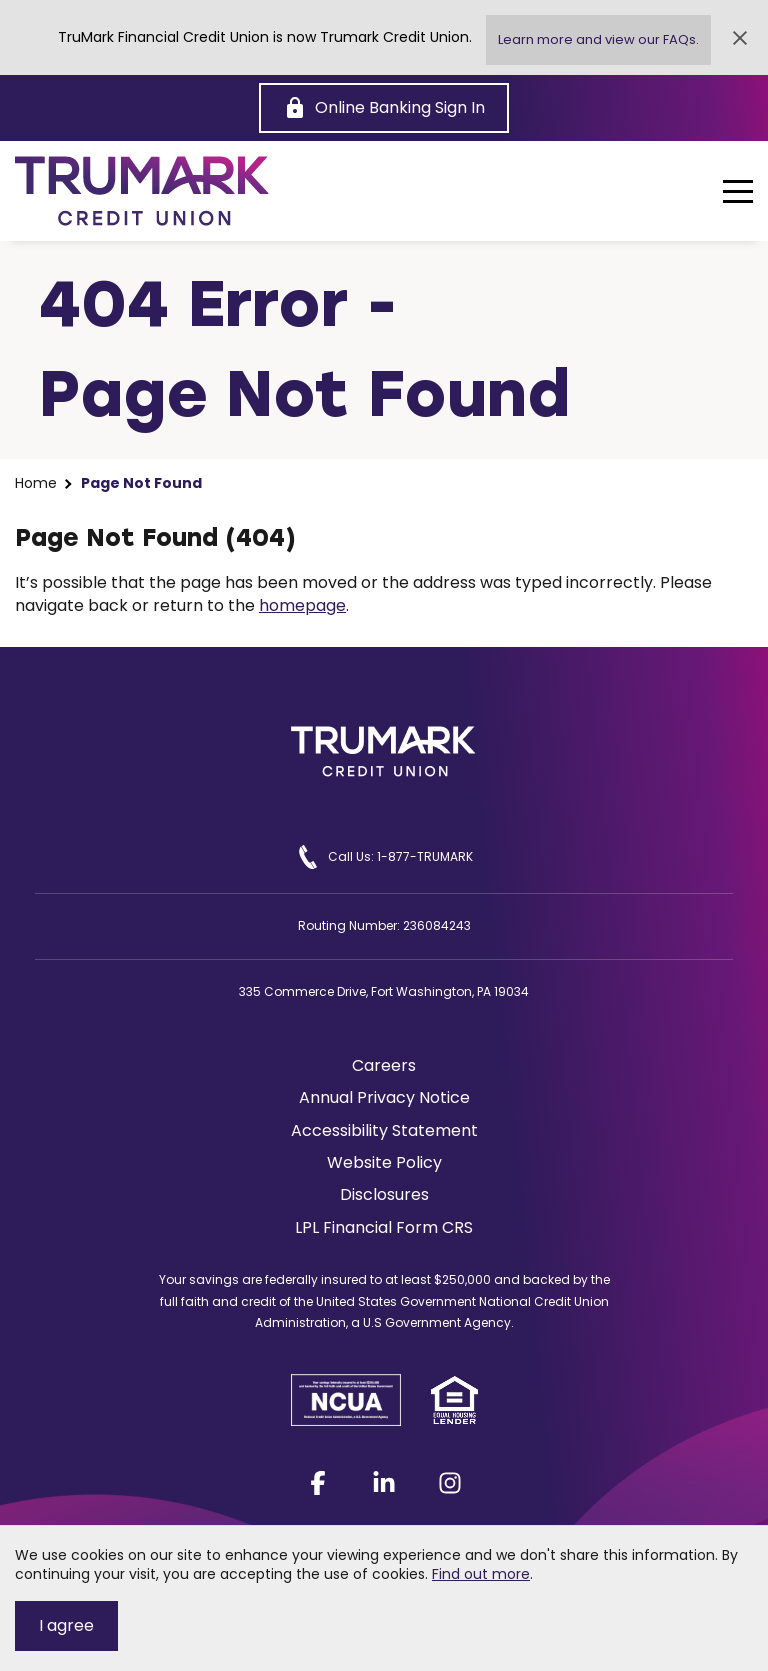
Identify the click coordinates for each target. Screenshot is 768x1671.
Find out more (481, 1574)
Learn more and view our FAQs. (598, 39)
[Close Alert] (740, 38)
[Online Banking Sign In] (384, 108)
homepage (302, 605)
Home (36, 483)
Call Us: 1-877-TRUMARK (384, 857)
